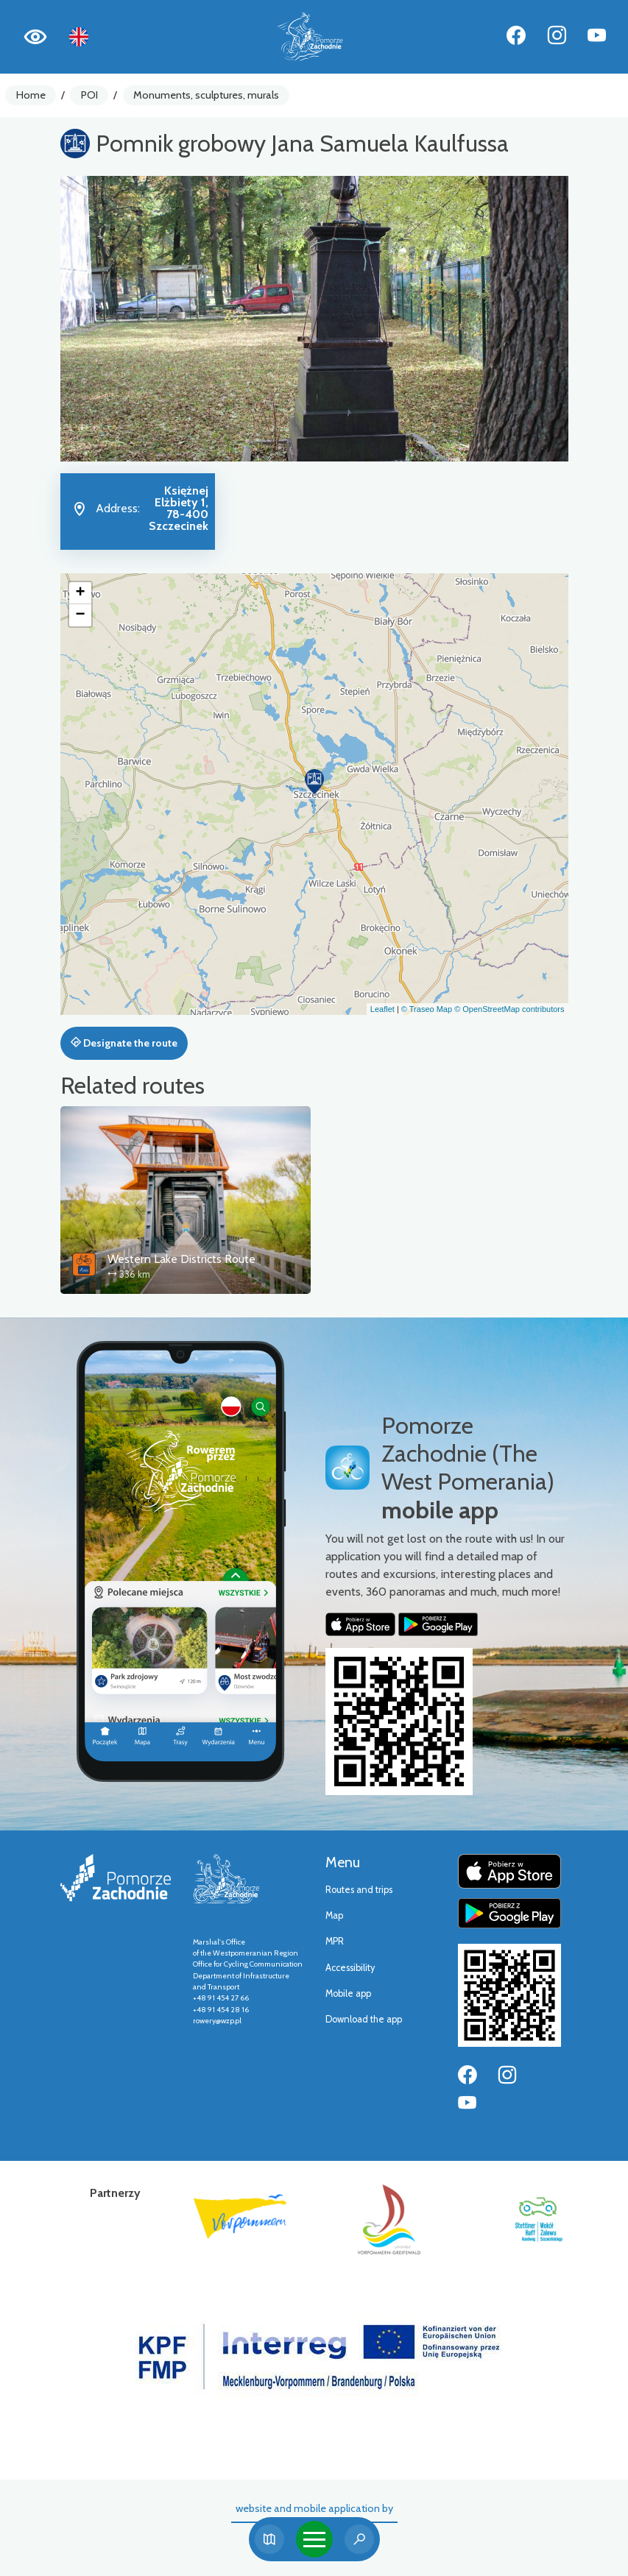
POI (89, 95)
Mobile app (348, 1993)
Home (31, 95)
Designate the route (124, 1043)
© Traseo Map (426, 1009)
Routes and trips (358, 1889)
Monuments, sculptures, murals (206, 95)
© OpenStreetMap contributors (509, 1009)
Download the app (363, 2019)
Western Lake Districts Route (181, 1259)
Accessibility (350, 1967)
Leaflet (382, 1009)
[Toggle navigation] (314, 2539)
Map (334, 1915)
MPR (334, 1941)
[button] (314, 781)
